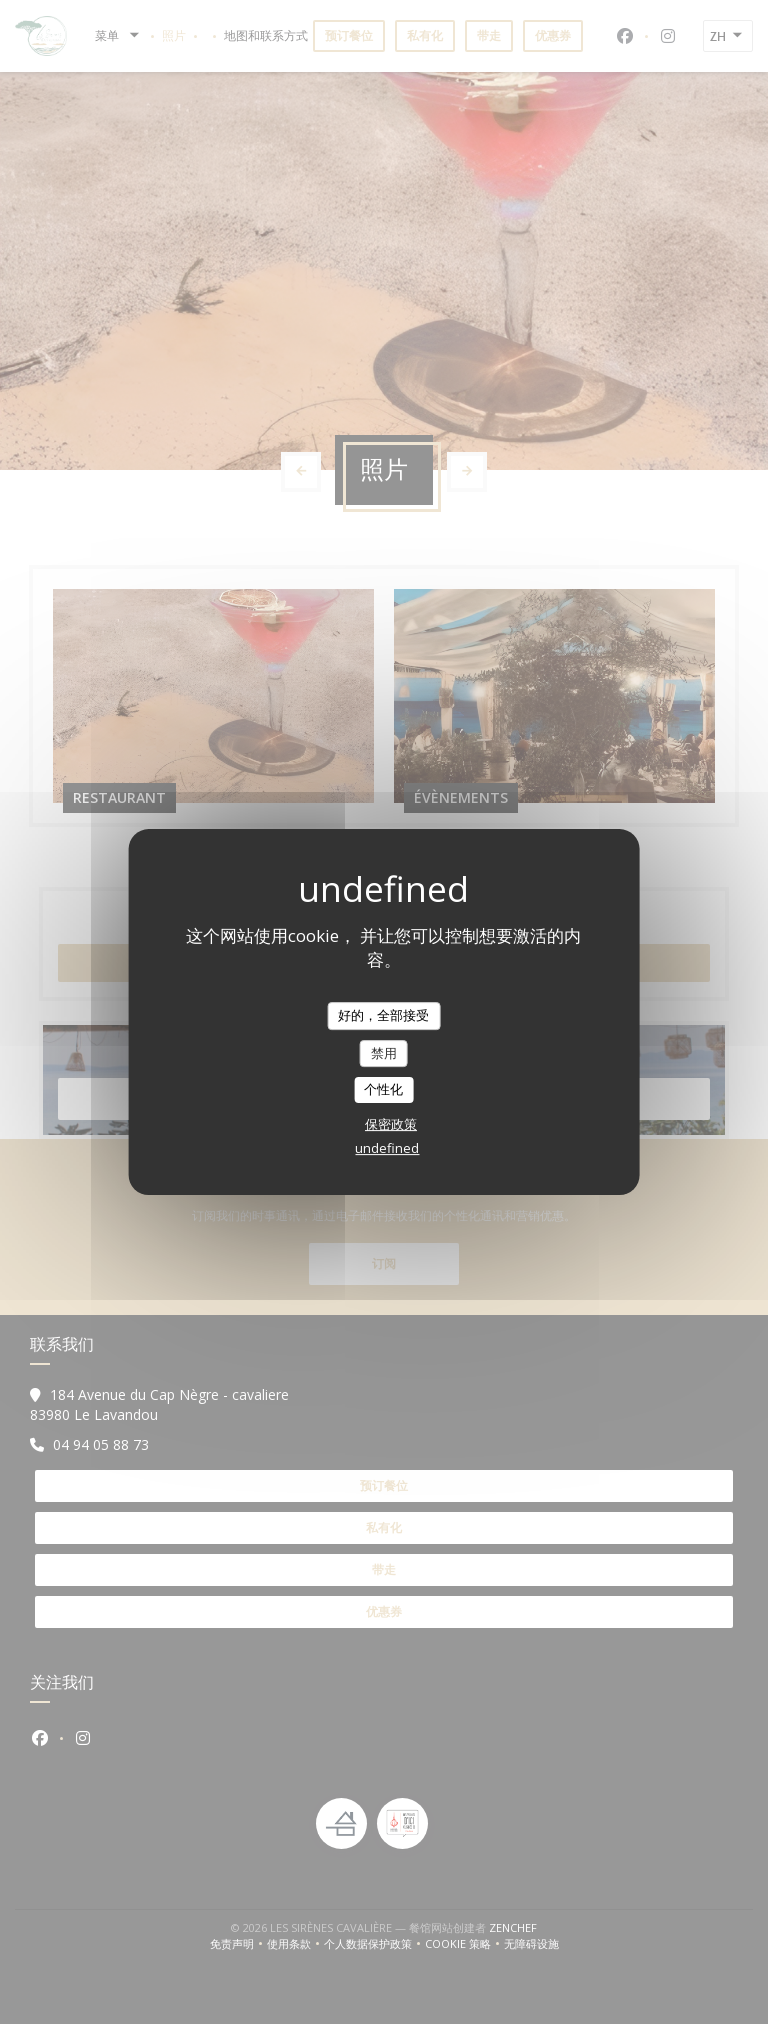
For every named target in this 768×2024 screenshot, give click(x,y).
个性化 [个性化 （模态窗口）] (383, 1089)
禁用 (384, 1053)
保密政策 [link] (391, 1124)
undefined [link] (387, 1148)
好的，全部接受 (383, 1015)
